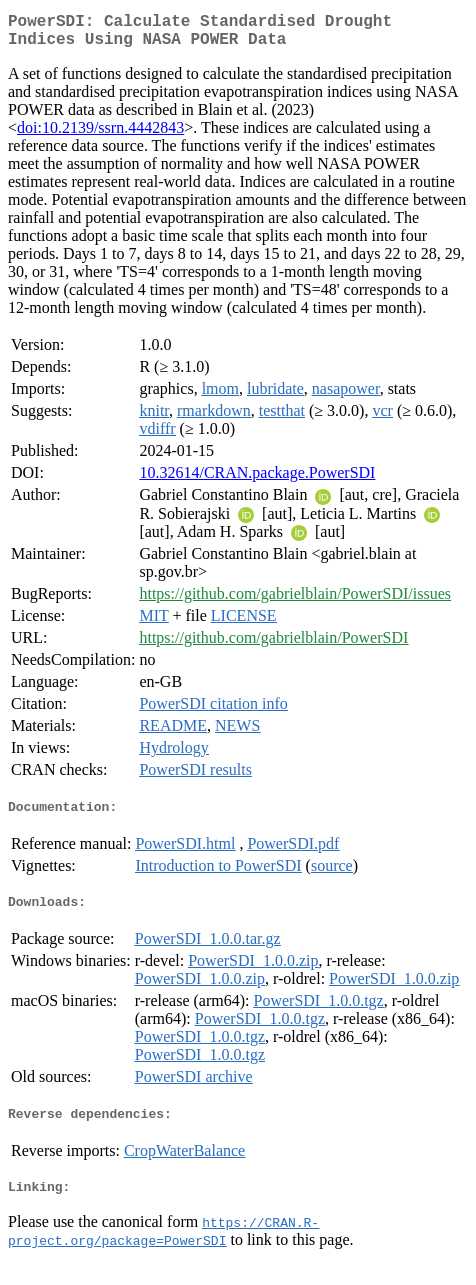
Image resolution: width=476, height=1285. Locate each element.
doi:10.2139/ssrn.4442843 (100, 135)
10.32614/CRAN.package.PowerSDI (257, 480)
